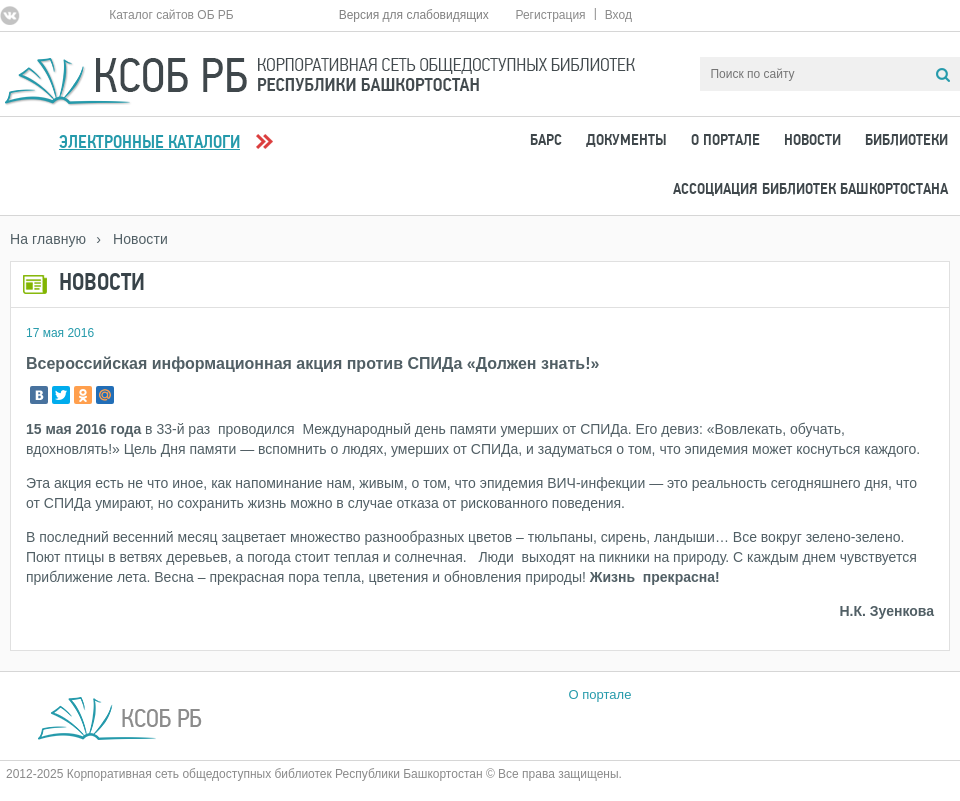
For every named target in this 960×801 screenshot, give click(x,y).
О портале (725, 141)
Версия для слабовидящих (414, 15)
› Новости (132, 239)
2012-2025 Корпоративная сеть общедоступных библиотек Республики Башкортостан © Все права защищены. (314, 774)
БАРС (546, 141)
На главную (48, 239)
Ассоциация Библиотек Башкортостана (810, 190)
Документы (626, 141)
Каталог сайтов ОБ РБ (171, 15)
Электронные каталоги (149, 143)
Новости (812, 141)
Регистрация (550, 15)
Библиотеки (906, 141)
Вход (618, 15)
